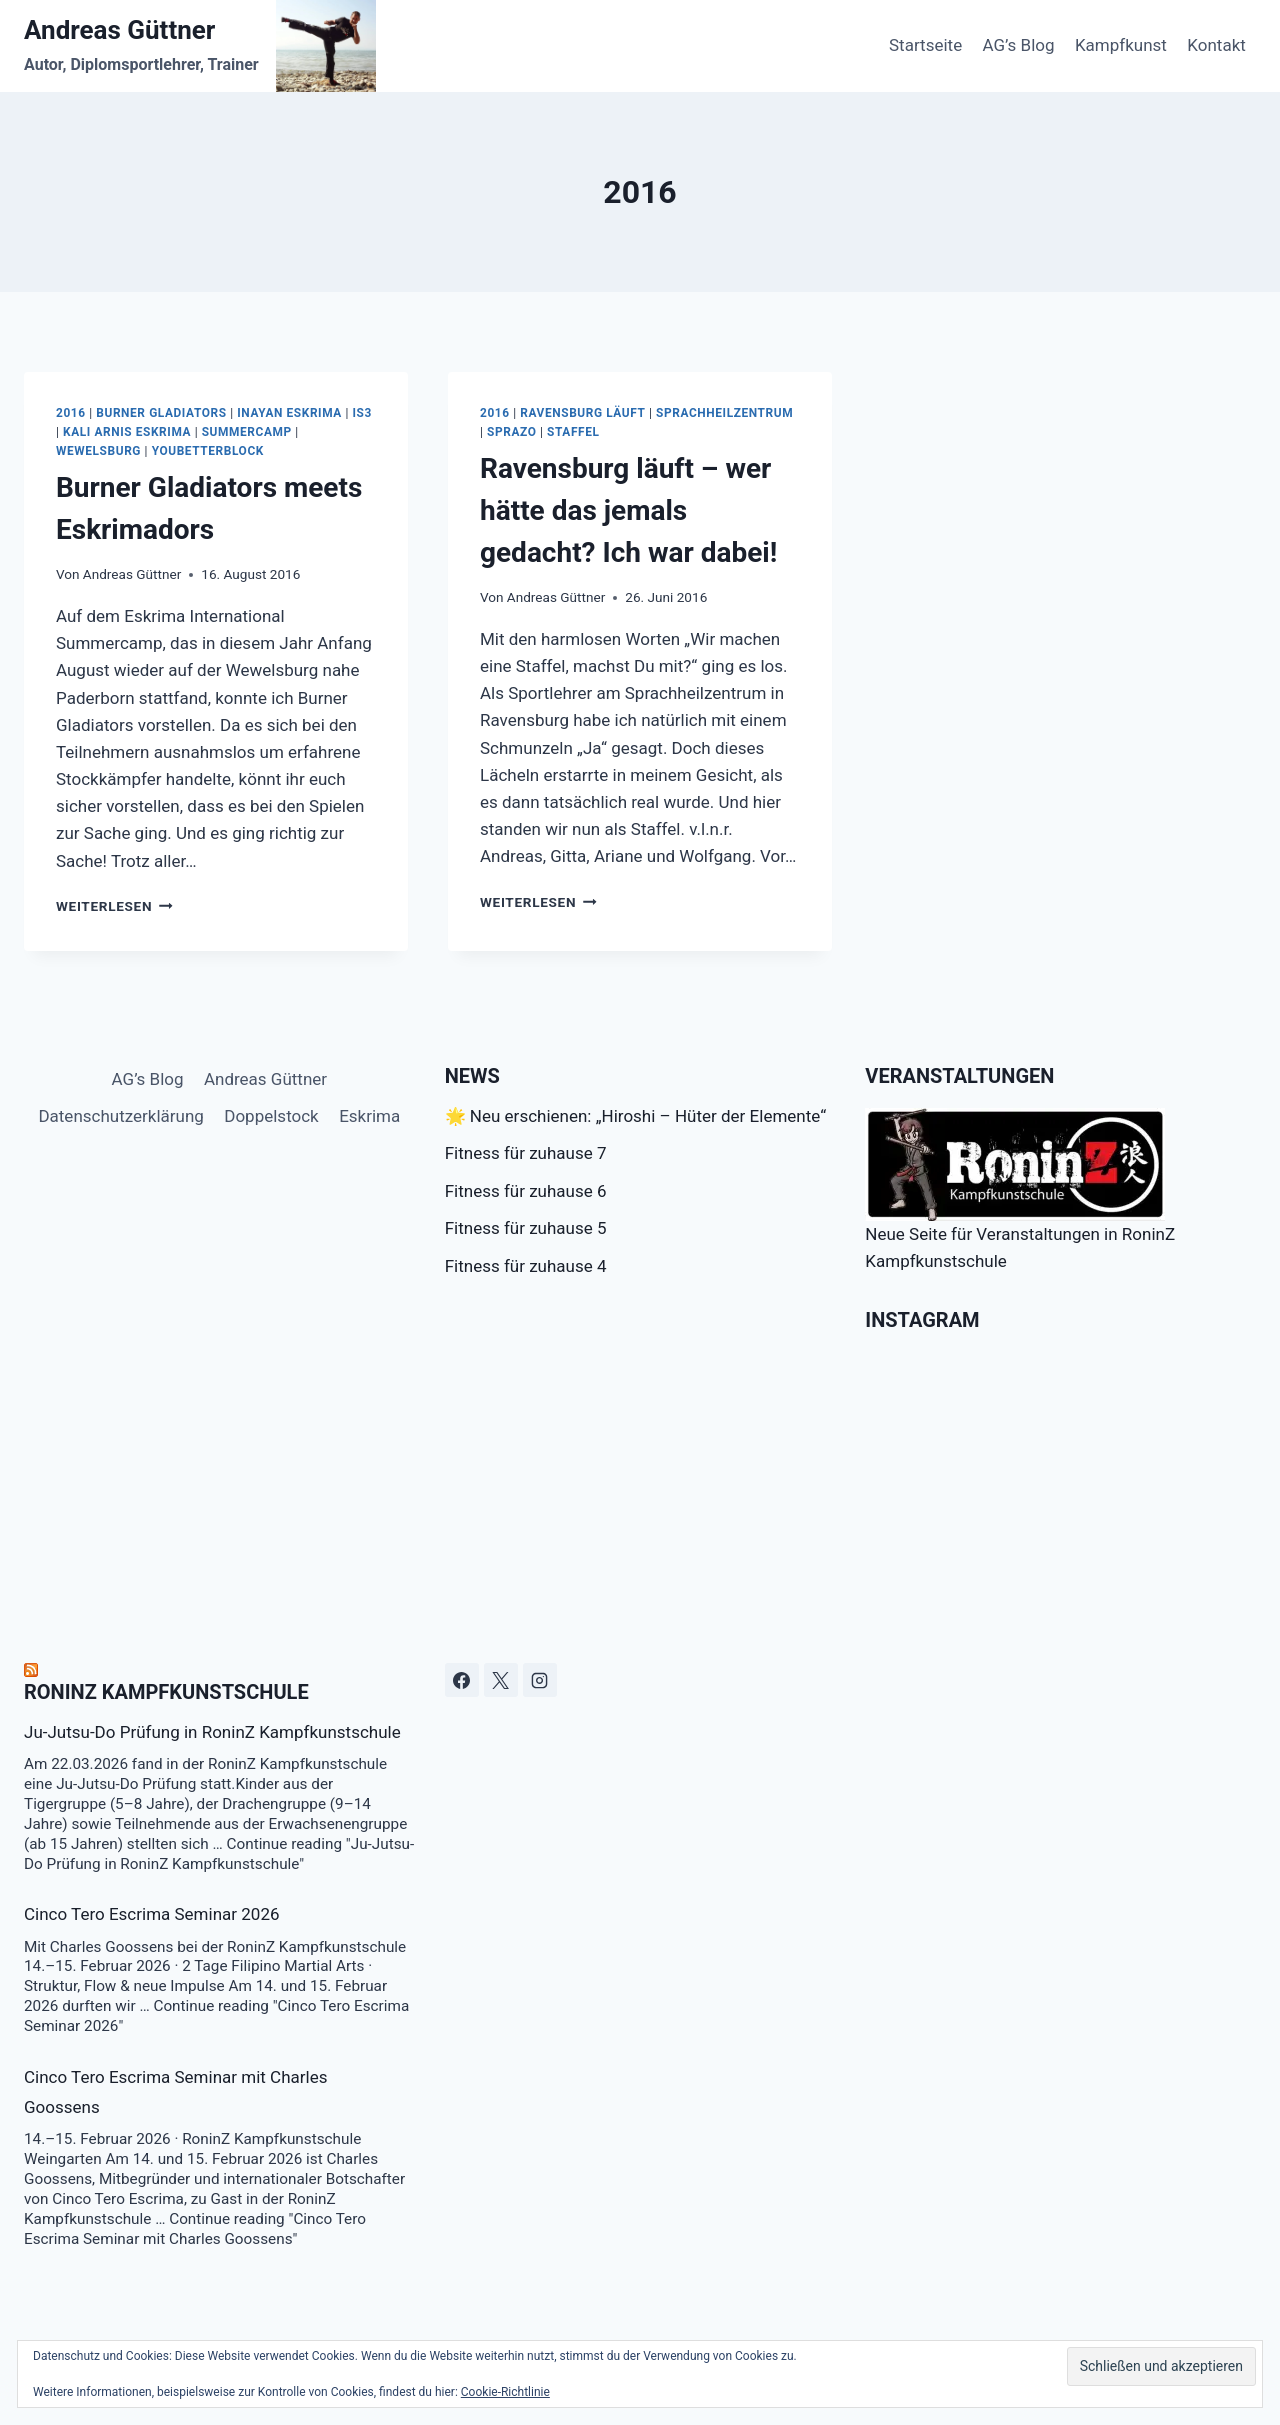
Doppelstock (271, 1116)
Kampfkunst (1121, 45)
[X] (501, 1680)
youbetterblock (208, 451)
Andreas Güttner (132, 574)
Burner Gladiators (161, 413)
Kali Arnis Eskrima (127, 432)
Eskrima (369, 1116)
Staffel (573, 432)
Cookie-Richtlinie (505, 2392)
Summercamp (247, 432)
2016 (71, 413)
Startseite (925, 45)
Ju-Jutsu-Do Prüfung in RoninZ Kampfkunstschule (212, 1732)
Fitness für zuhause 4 (526, 1266)
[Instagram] (540, 1680)
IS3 (361, 413)
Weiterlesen (114, 906)
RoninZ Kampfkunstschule (166, 1692)
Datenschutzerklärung (120, 1116)
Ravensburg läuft (582, 413)
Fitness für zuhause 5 (526, 1228)
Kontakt (1216, 45)
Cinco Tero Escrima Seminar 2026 (152, 1914)
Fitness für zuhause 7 (526, 1153)
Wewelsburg (98, 451)
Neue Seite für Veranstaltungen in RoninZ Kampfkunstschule (1020, 1189)
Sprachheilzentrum (724, 413)
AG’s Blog (1019, 45)
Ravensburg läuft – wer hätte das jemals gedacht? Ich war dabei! (628, 510)
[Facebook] (462, 1680)
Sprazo (511, 432)
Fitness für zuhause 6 (526, 1191)
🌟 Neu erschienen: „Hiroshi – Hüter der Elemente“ (636, 1116)
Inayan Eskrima (289, 413)
